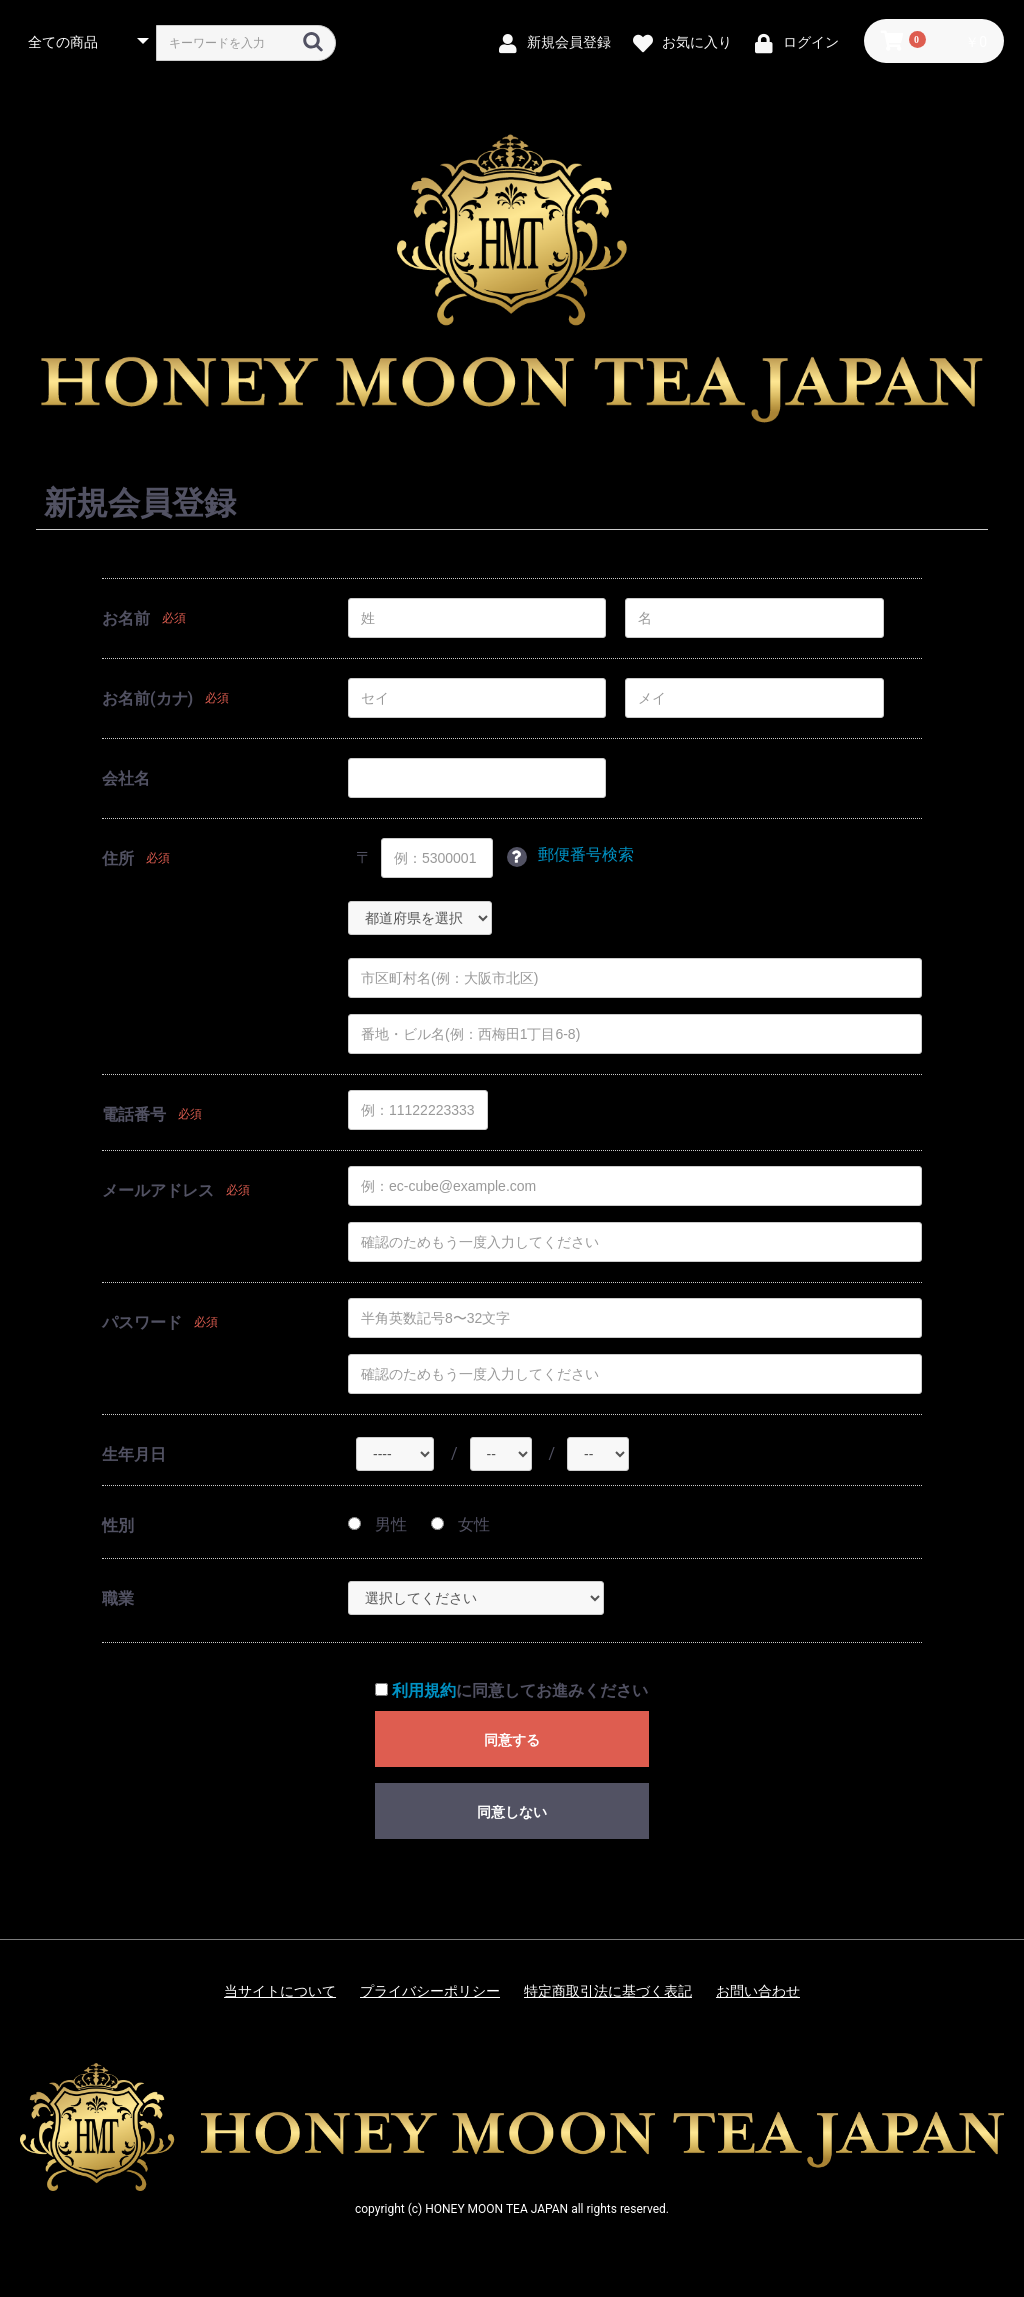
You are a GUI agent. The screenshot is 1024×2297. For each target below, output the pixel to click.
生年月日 (134, 1454)
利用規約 (424, 1690)
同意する (512, 1740)
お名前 (126, 618)
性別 (118, 1525)
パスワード (142, 1322)
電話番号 (134, 1114)
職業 (118, 1598)
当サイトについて (280, 1991)
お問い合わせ (758, 1991)
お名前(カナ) (147, 698)
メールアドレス (158, 1190)
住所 (118, 858)
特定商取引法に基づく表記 (608, 1991)
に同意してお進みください (511, 1690)
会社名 (126, 778)
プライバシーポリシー (430, 1991)
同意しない (512, 1812)
